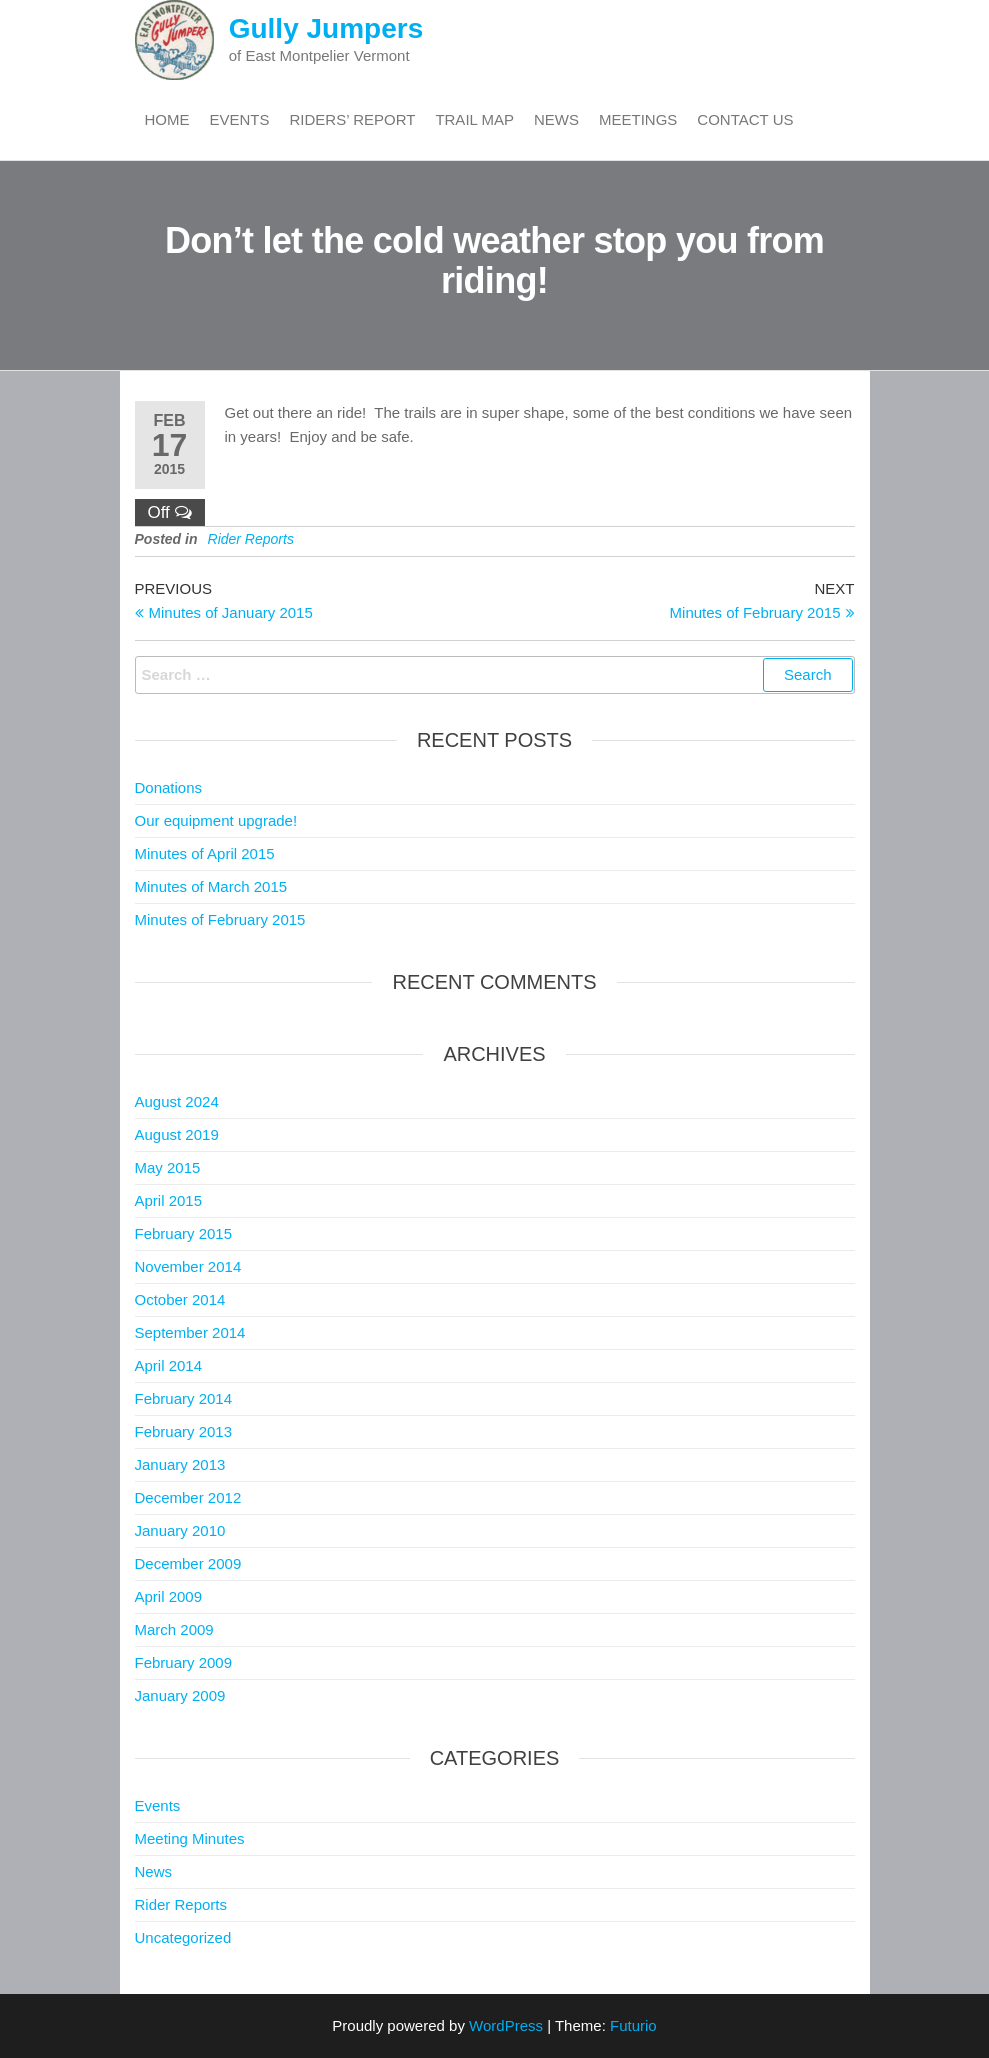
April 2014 (169, 1365)
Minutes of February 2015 (220, 919)
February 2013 (184, 1431)
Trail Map (474, 119)
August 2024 (177, 1101)
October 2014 (180, 1299)
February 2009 (184, 1662)
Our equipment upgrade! (216, 820)
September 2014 (190, 1332)
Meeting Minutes (190, 1838)
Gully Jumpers (326, 28)
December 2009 (188, 1563)
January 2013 (180, 1464)
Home (167, 119)
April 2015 (169, 1200)
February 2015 (184, 1233)
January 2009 (180, 1695)
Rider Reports (251, 539)
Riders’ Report (353, 119)
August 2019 (177, 1134)
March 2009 (174, 1629)
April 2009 (169, 1596)
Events (240, 119)
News (556, 119)
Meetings (638, 119)
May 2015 (168, 1167)
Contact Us (745, 119)
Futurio (633, 2025)
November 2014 (188, 1266)
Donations (169, 787)
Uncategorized (183, 1937)
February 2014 (184, 1398)
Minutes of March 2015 (211, 886)
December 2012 (188, 1497)
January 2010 (180, 1530)
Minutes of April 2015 (205, 853)
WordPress (506, 2025)
